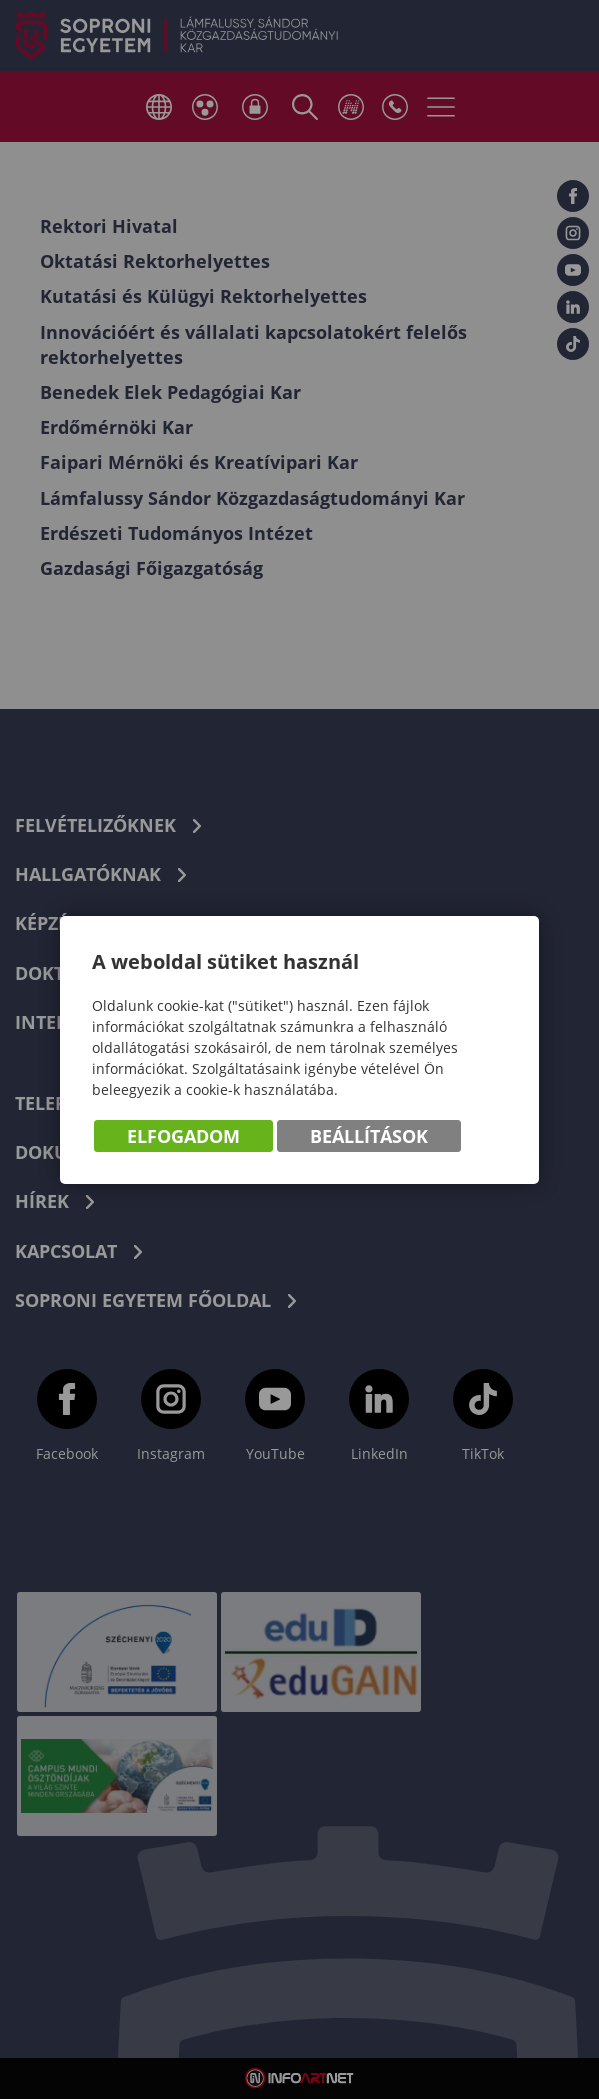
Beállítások (369, 1136)
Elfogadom (183, 1136)
